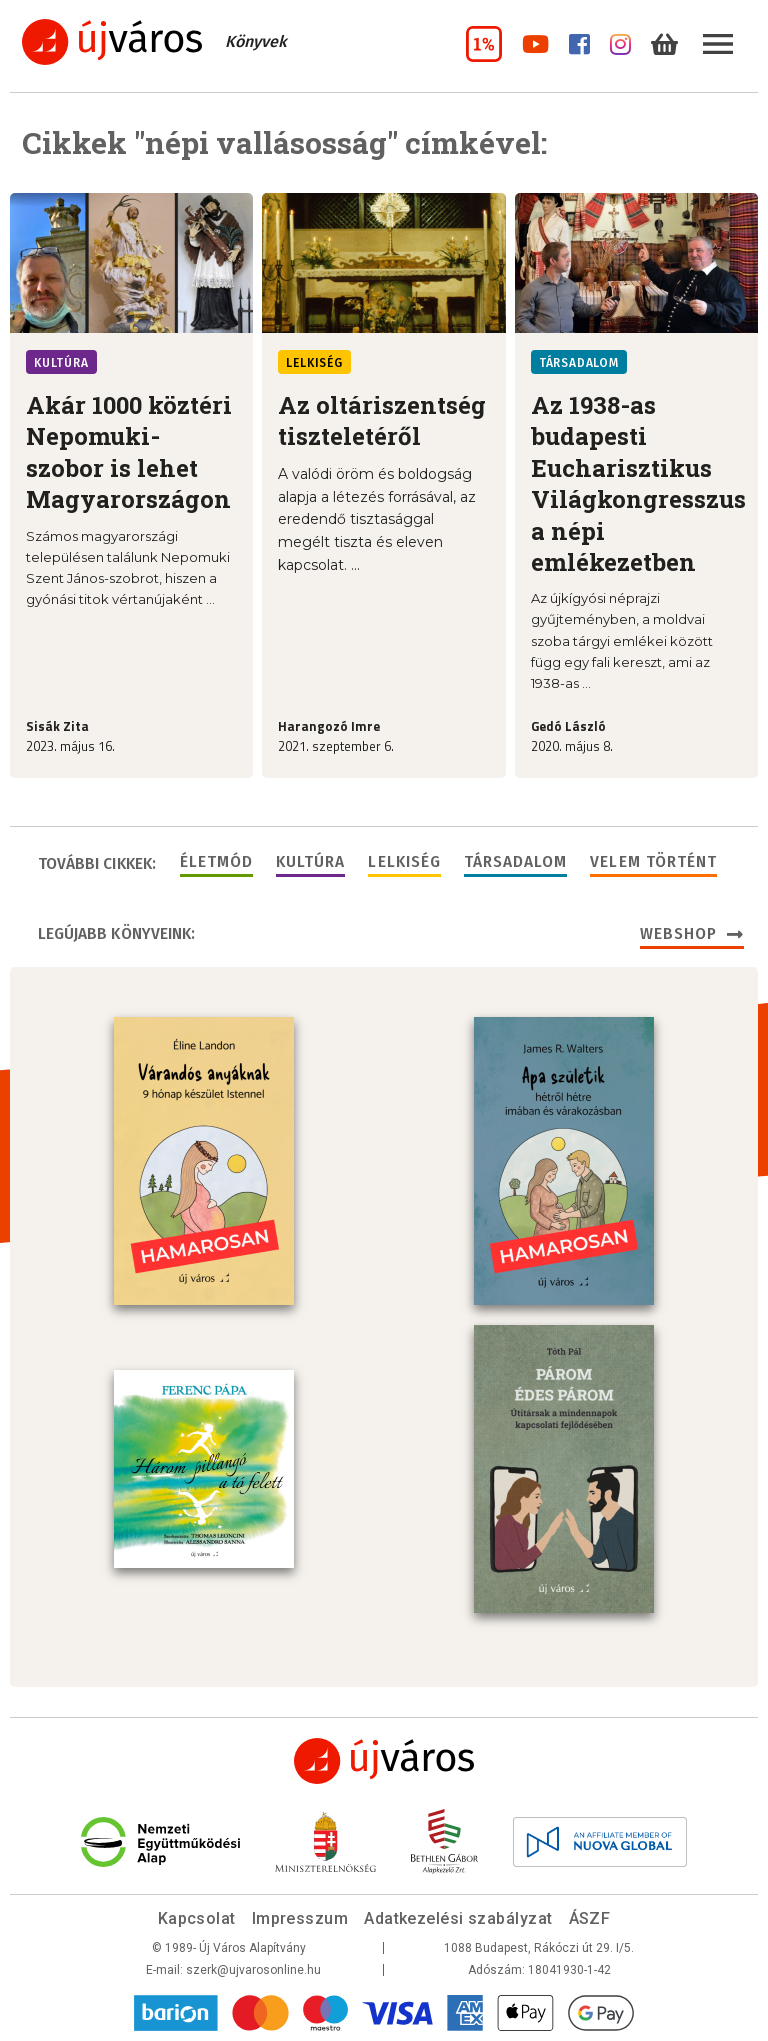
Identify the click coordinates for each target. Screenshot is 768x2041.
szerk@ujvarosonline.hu (253, 1970)
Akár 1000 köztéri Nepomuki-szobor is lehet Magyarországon (129, 452)
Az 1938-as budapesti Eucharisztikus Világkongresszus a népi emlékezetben (638, 483)
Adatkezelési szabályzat (458, 1918)
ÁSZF (590, 1918)
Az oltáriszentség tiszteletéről (382, 420)
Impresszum (300, 1918)
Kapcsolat (197, 1918)
